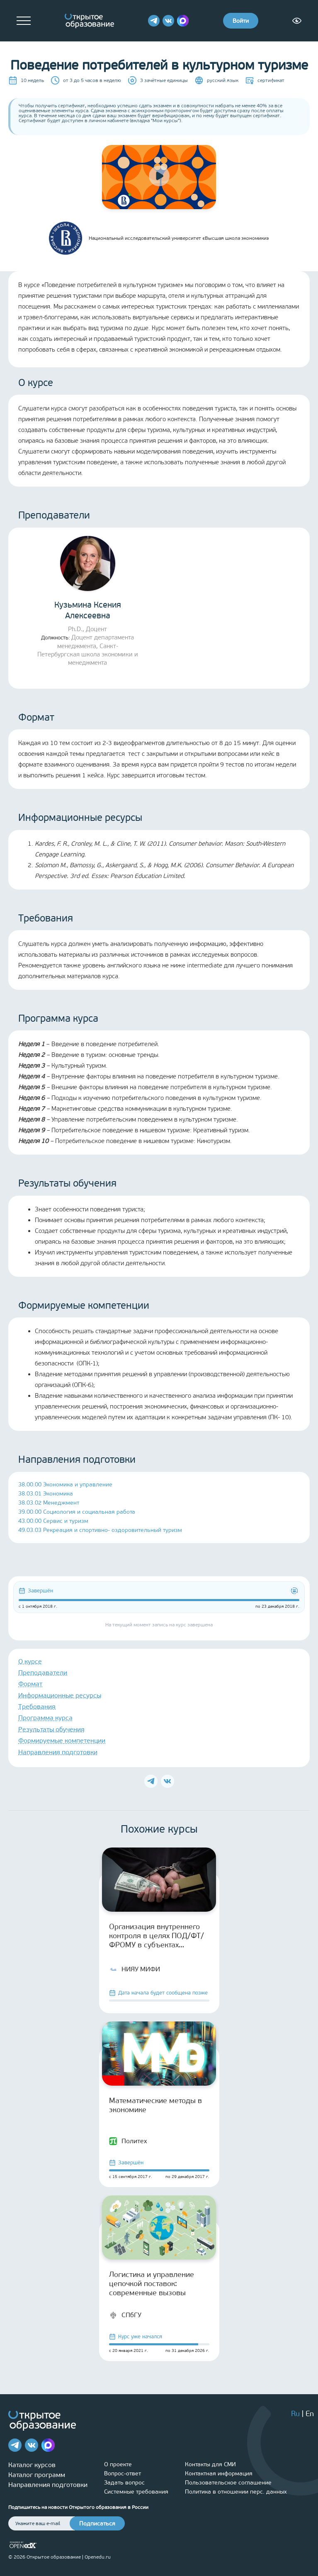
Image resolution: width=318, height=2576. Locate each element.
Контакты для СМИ (210, 2464)
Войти (241, 20)
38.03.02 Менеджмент (48, 1502)
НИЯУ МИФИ (134, 1969)
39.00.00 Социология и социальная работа (76, 1511)
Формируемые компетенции (61, 1740)
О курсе (30, 1661)
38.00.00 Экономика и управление (65, 1484)
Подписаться (97, 2523)
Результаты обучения (51, 1729)
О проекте (118, 2464)
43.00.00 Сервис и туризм (53, 1520)
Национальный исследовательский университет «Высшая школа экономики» (159, 238)
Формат (30, 1684)
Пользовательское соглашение (228, 2482)
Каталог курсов (32, 2465)
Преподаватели (42, 1672)
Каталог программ (36, 2475)
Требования (37, 1706)
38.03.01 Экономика (45, 1493)
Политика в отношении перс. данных (236, 2491)
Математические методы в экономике (155, 2105)
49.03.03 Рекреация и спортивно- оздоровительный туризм (100, 1530)
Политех (128, 2141)
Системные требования (136, 2491)
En (310, 2413)
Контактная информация (218, 2473)
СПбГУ (125, 2315)
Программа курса (45, 1718)
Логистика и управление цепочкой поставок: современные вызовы (151, 2283)
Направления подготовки (57, 1752)
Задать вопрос (124, 2482)
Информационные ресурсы (59, 1695)
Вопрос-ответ (122, 2473)
